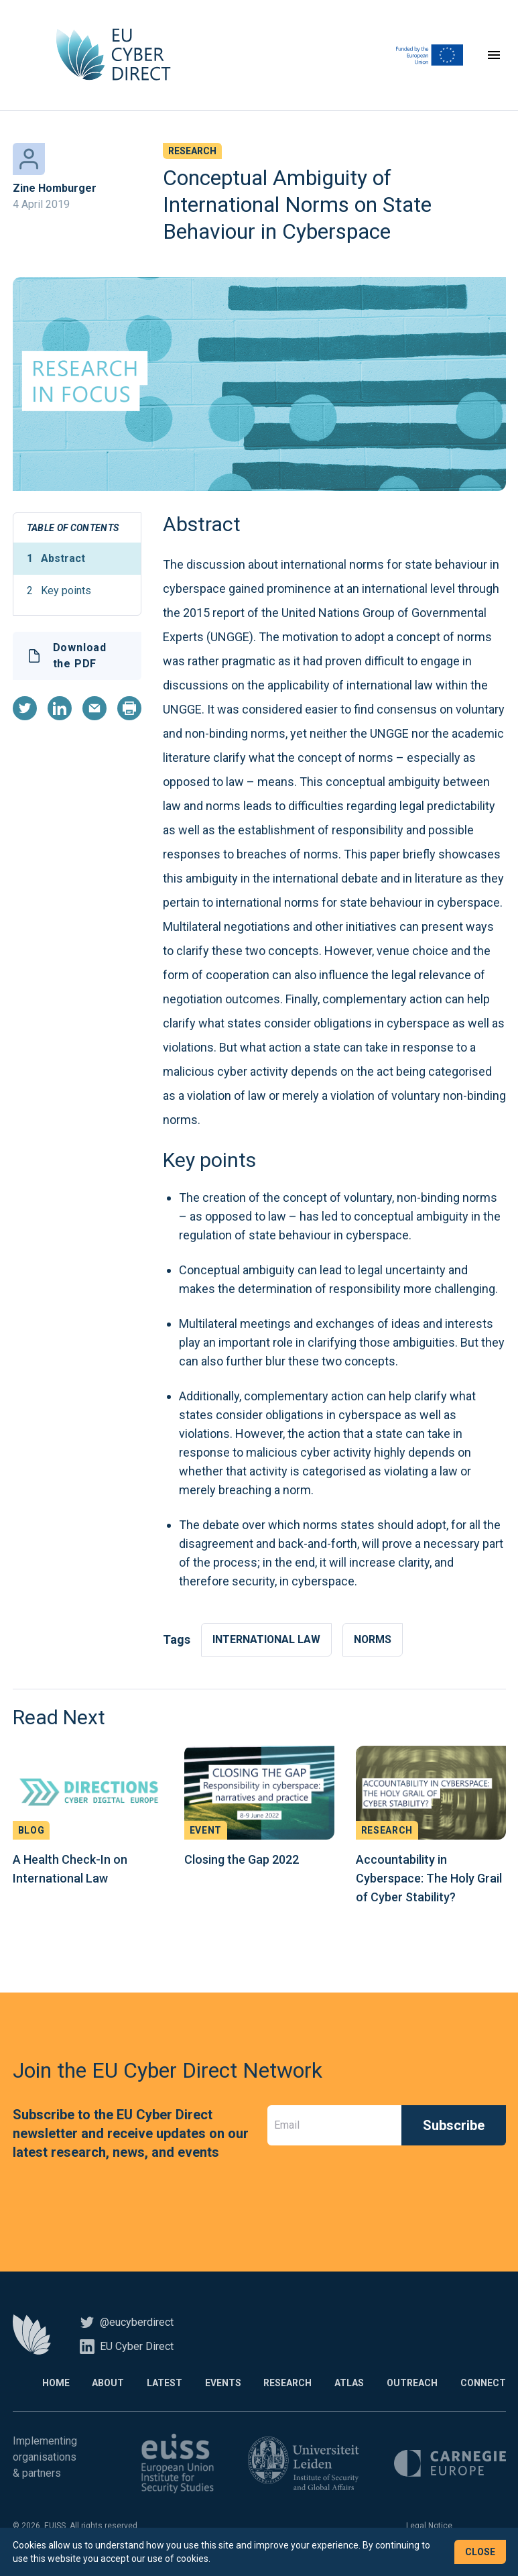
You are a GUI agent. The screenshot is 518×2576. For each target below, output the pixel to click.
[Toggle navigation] (494, 56)
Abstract (56, 561)
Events (217, 2384)
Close (480, 2551)
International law (266, 1641)
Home (45, 2384)
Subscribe (453, 2127)
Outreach (410, 2384)
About (99, 2384)
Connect (483, 2384)
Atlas (346, 2384)
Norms (373, 1641)
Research (283, 2384)
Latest (157, 2384)
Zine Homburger (54, 190)
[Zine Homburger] (29, 161)
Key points (59, 593)
